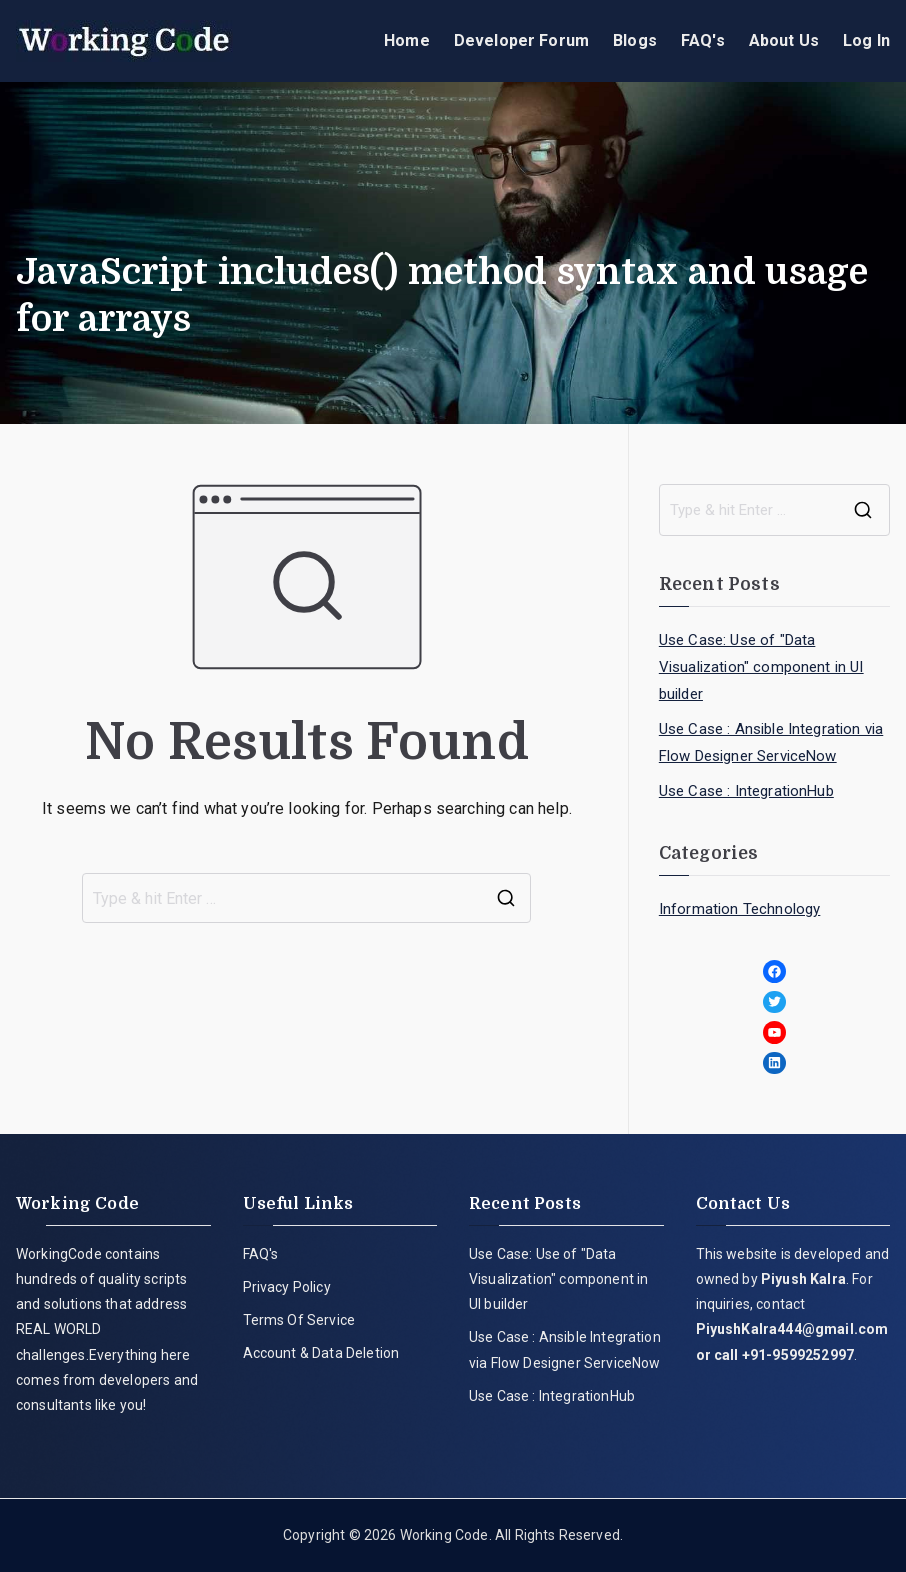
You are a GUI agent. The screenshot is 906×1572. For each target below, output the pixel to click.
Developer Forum (521, 40)
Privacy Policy (287, 1287)
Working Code (444, 1535)
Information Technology (740, 909)
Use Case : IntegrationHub (746, 791)
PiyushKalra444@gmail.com (792, 1329)
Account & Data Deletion (321, 1353)
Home (407, 40)
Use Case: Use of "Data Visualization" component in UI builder (761, 667)
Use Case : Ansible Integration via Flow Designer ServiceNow (771, 742)
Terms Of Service (299, 1320)
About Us (784, 40)
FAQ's (703, 40)
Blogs (635, 40)
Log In (866, 40)
